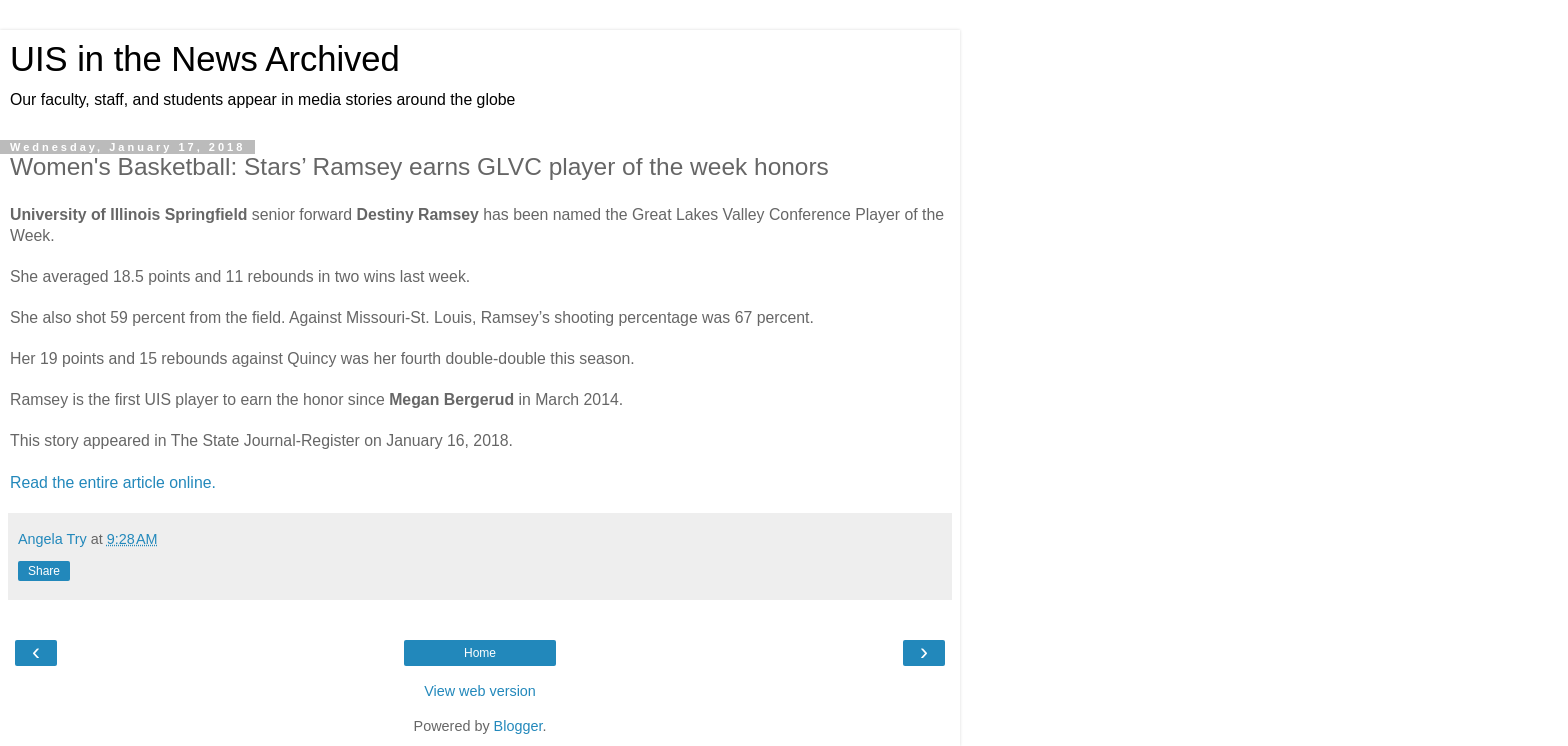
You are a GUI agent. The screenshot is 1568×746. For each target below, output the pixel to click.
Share (44, 571)
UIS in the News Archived (205, 59)
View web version (480, 691)
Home (480, 653)
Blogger (518, 726)
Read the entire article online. (113, 482)
